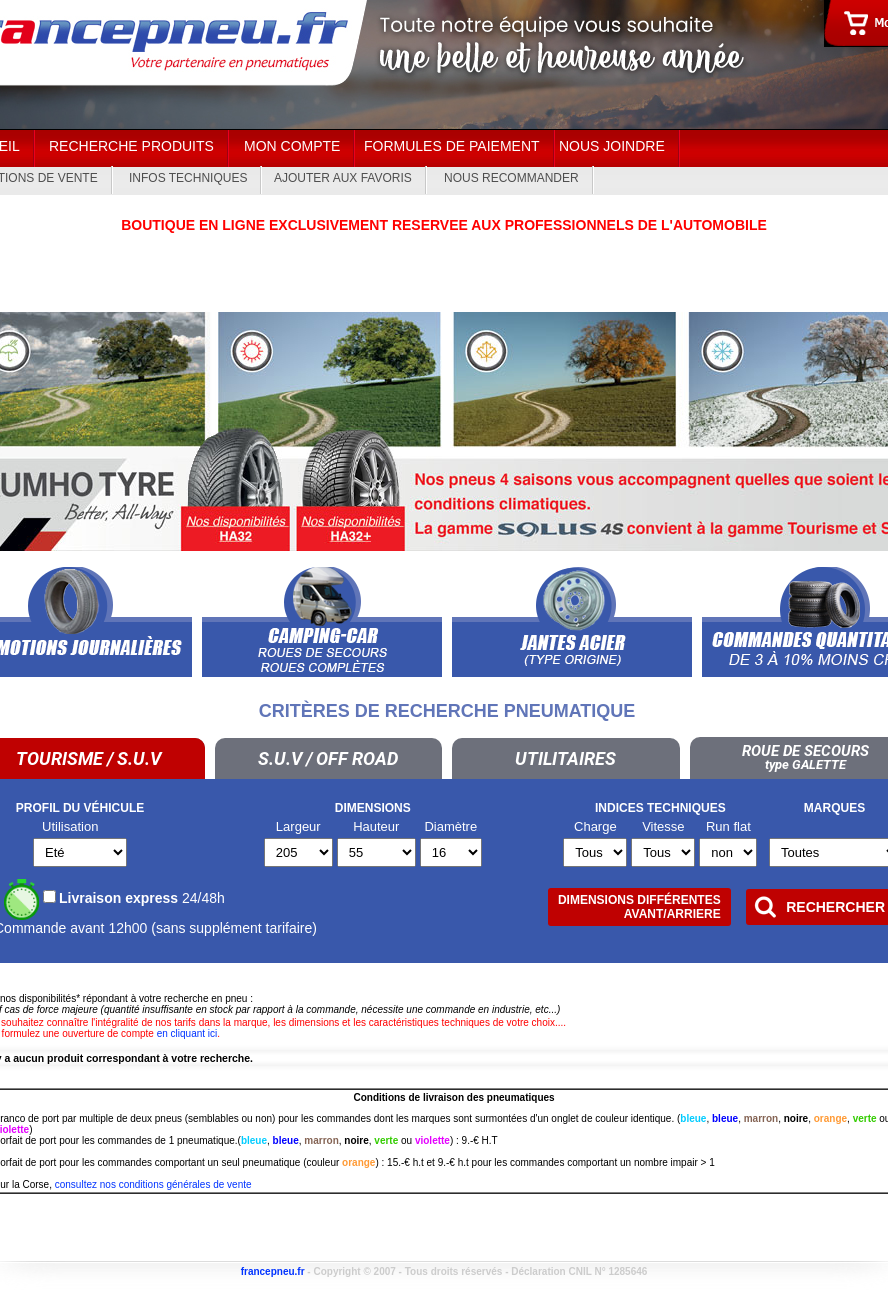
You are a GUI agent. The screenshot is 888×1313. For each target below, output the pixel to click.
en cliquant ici (187, 1033)
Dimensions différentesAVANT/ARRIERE (639, 907)
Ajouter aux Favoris (343, 178)
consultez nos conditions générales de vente (153, 1184)
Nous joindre (612, 146)
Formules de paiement (452, 146)
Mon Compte (292, 146)
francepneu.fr (273, 1271)
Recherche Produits (131, 146)
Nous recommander (511, 178)
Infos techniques (188, 178)
